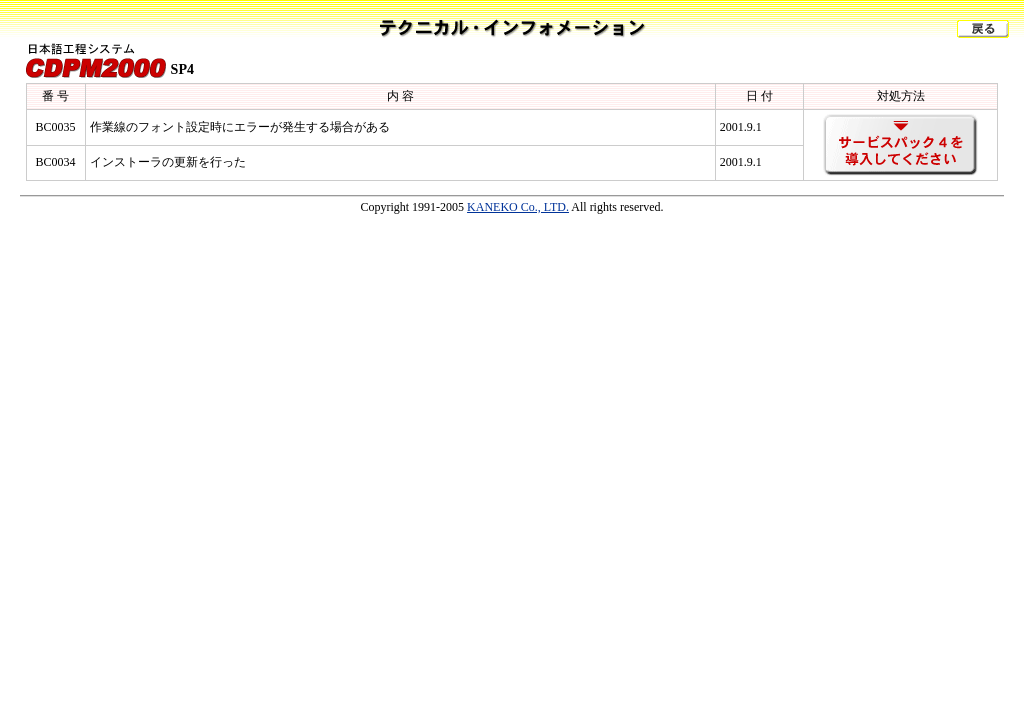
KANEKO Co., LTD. (518, 207)
